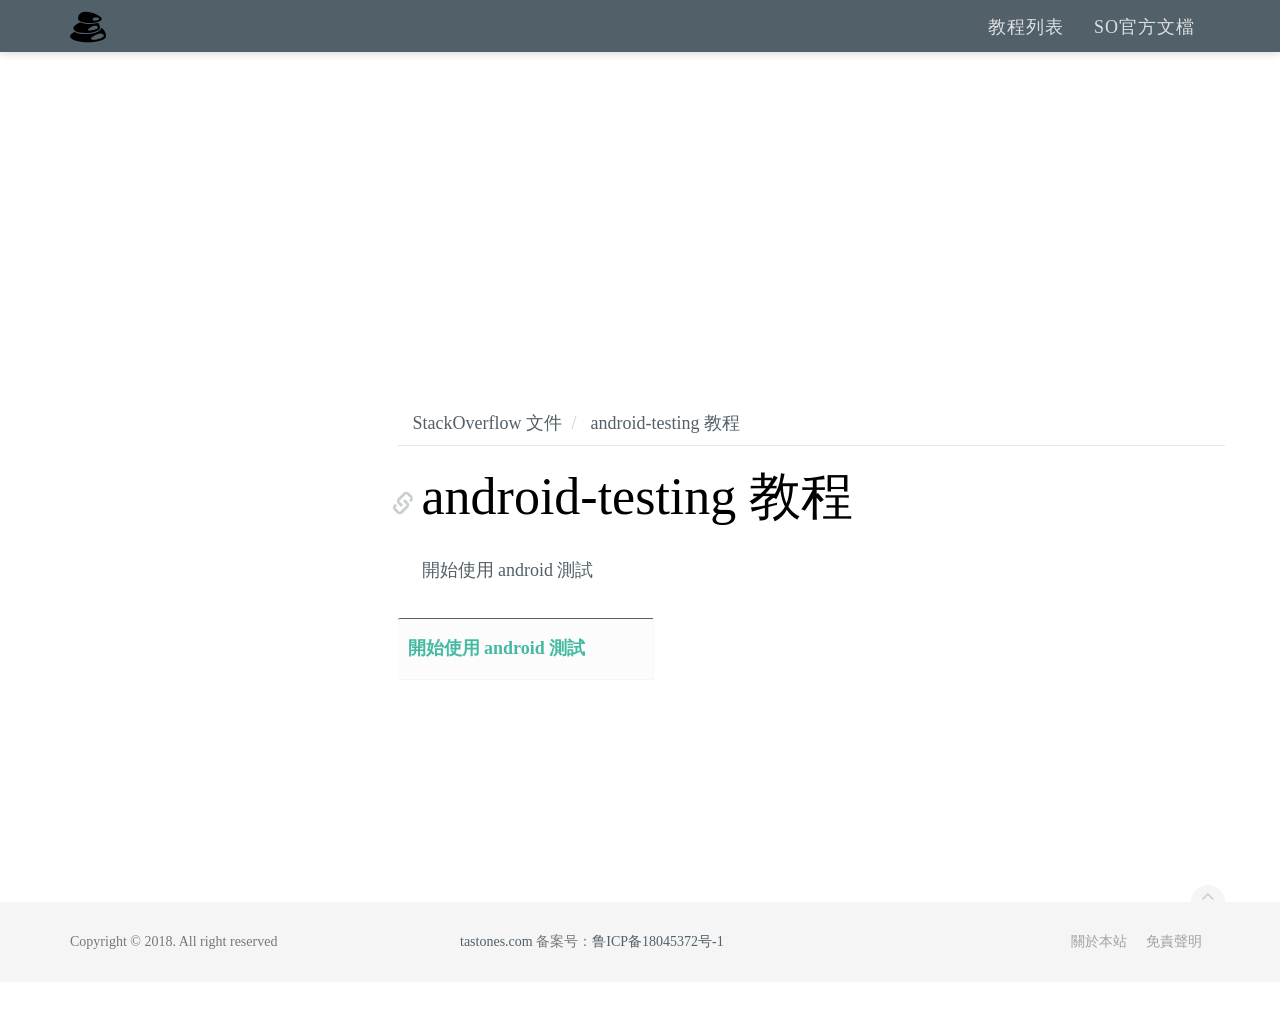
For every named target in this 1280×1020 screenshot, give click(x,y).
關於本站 (1099, 979)
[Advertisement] (640, 240)
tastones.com (496, 979)
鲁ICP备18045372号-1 (657, 979)
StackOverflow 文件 (487, 461)
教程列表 (1026, 45)
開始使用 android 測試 (508, 608)
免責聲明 (1174, 979)
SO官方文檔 (1144, 45)
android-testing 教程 (664, 461)
